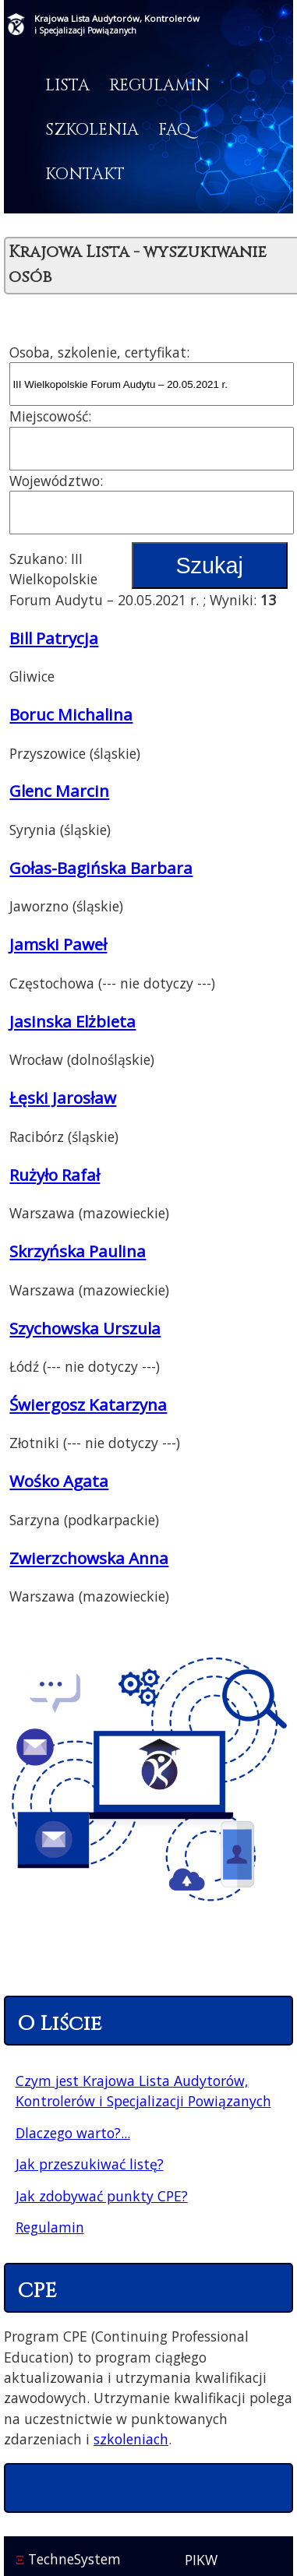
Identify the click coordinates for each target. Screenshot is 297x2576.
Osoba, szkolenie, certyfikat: (99, 352)
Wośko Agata (58, 1481)
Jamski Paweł (58, 944)
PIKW (201, 2559)
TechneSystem (68, 2559)
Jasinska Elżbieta (72, 1021)
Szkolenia (92, 130)
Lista (67, 86)
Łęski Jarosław (62, 1097)
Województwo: (56, 480)
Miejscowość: (50, 416)
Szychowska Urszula (85, 1328)
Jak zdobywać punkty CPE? (102, 2196)
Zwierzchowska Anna (88, 1558)
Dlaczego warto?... (73, 2132)
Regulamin (159, 86)
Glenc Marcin (59, 791)
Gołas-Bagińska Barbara (101, 868)
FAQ (174, 130)
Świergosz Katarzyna (88, 1404)
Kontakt (85, 174)
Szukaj (208, 565)
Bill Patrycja (53, 638)
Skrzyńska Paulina (77, 1251)
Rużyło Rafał (54, 1175)
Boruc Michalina (71, 714)
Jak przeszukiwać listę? (90, 2164)
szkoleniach (131, 2439)
